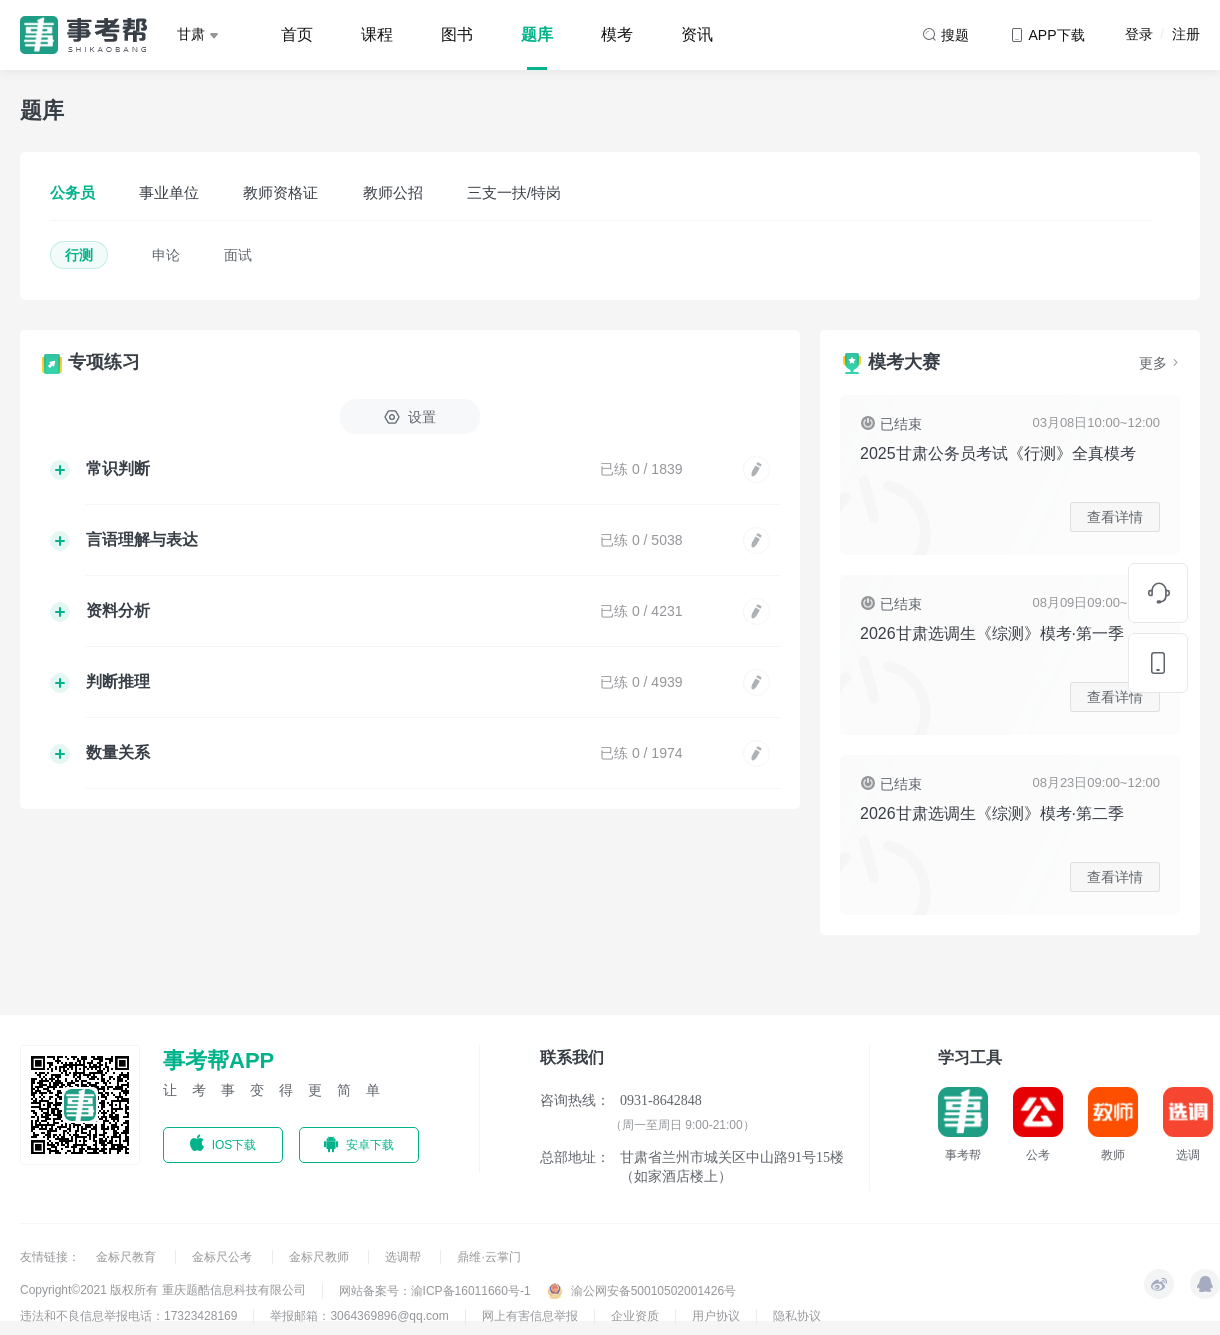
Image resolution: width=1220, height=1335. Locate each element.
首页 (297, 34)
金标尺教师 (320, 1257)
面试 (238, 255)
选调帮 (404, 1257)
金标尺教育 (127, 1257)
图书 (457, 34)
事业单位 (169, 192)
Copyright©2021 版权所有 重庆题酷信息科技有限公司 (163, 1290)
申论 (166, 255)
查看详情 (1115, 517)
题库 (537, 34)
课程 (377, 34)
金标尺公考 (223, 1257)
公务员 (72, 192)
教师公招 (393, 192)
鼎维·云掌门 (488, 1257)
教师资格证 (280, 192)
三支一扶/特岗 (514, 192)
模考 (617, 34)
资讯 (697, 34)
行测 (79, 255)
